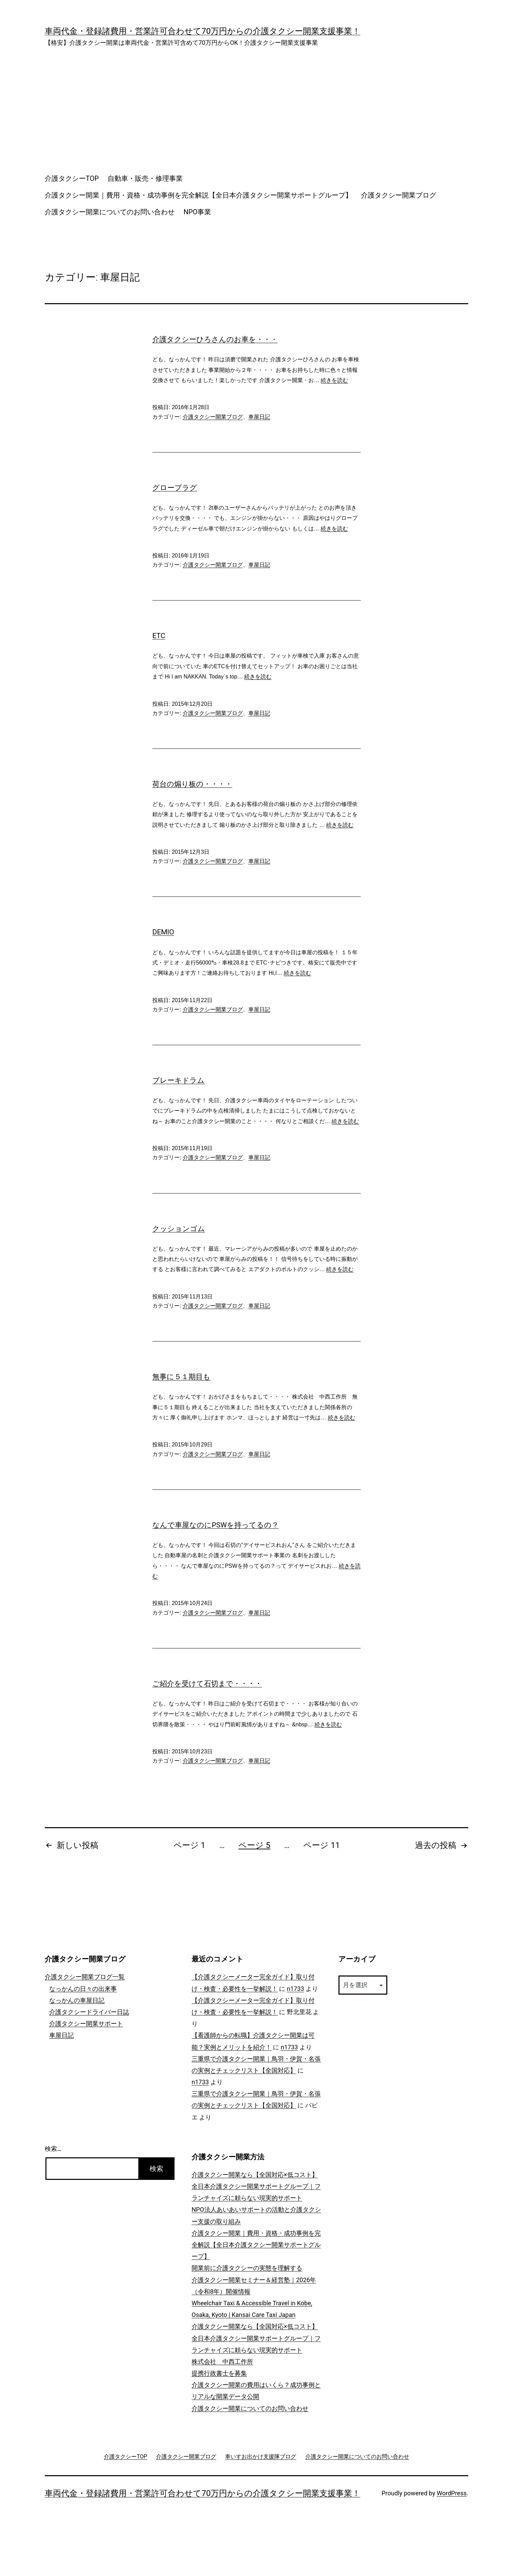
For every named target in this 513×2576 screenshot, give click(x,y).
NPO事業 (197, 212)
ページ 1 (189, 1845)
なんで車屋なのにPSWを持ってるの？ (215, 1525)
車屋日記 (259, 417)
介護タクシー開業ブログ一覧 (85, 1976)
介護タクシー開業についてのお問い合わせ (110, 212)
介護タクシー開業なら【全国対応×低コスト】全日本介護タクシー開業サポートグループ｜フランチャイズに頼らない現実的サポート (256, 2186)
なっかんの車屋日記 (77, 2000)
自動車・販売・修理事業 (145, 178)
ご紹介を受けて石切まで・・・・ (207, 1684)
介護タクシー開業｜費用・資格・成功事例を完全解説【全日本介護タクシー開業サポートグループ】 (198, 195)
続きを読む (334, 380)
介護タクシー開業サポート (86, 2023)
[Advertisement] (256, 108)
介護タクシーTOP (72, 178)
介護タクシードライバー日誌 (89, 2011)
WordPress (452, 2493)
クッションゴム (178, 1229)
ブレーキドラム (178, 1080)
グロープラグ (174, 488)
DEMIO (163, 932)
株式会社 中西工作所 (222, 2361)
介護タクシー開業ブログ (398, 195)
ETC (158, 636)
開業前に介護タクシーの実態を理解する (247, 2267)
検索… (53, 2148)
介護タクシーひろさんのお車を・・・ (215, 339)
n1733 (295, 1988)
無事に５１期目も (181, 1377)
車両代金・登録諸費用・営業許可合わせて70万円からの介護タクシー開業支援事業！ (202, 31)
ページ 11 (321, 1845)
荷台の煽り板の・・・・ (192, 784)
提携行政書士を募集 (219, 2373)
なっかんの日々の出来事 (83, 1988)
